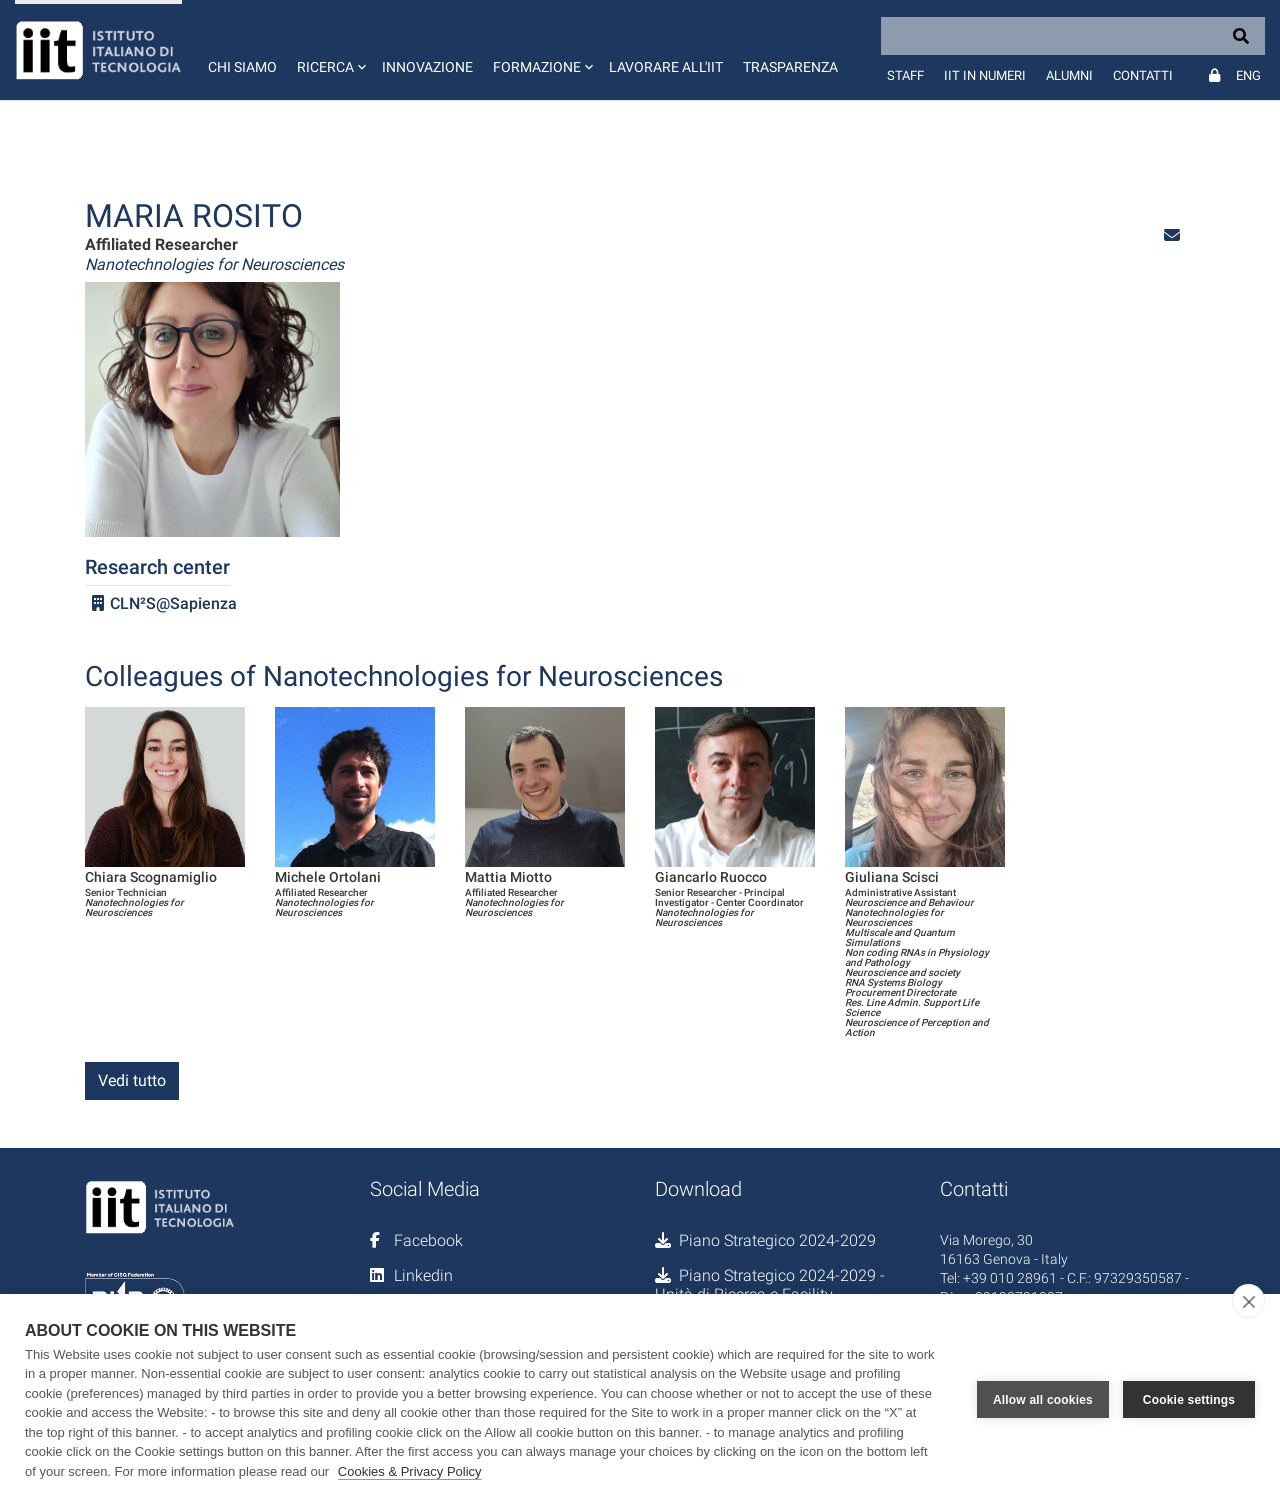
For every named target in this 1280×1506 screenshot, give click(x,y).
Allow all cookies (1043, 1400)
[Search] (1073, 36)
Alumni (1069, 75)
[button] (329, 50)
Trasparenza (790, 67)
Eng (1248, 75)
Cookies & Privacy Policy (410, 1471)
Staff (905, 75)
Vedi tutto (132, 1080)
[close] (1248, 1301)
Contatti (1143, 75)
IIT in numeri (985, 75)
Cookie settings (1189, 1400)
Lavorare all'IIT (666, 67)
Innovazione (427, 67)
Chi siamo (242, 67)
